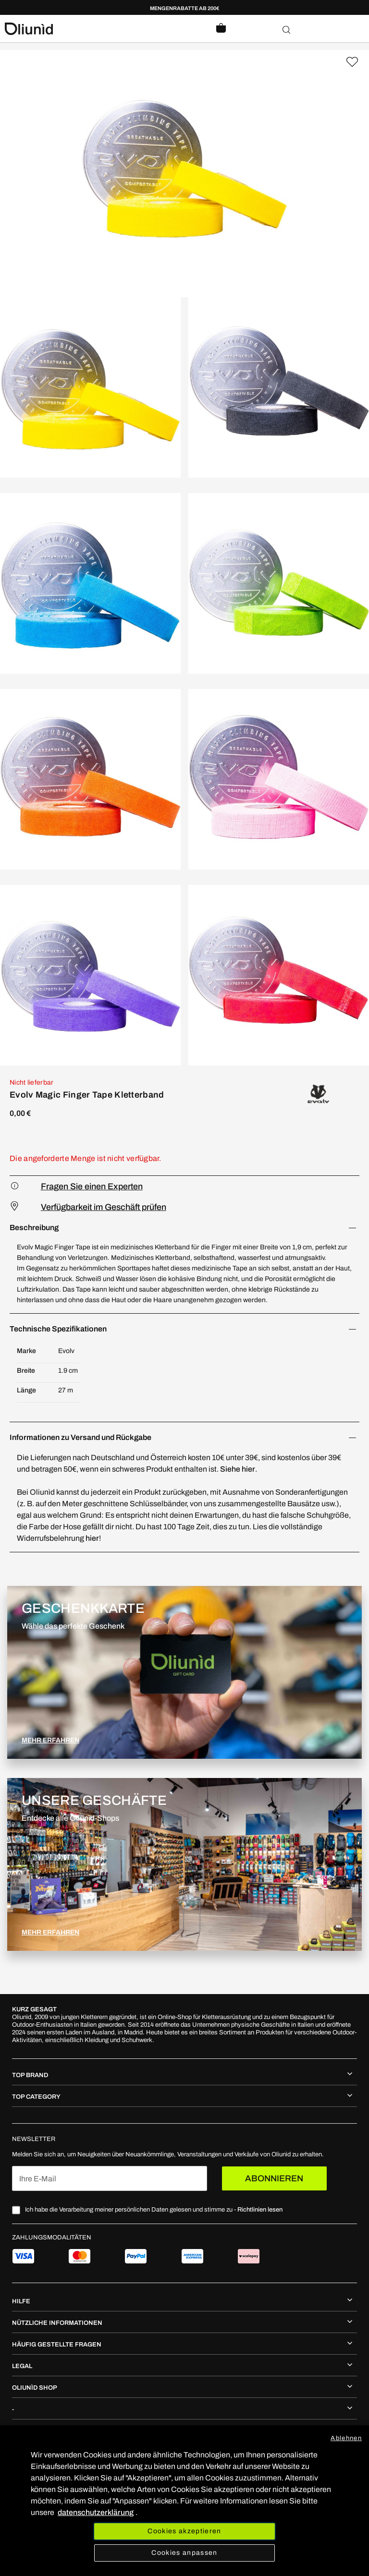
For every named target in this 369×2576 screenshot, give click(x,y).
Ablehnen (346, 2438)
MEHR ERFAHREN (50, 1740)
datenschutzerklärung (96, 2512)
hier (92, 1538)
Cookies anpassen (184, 2552)
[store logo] (94, 29)
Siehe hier (237, 1469)
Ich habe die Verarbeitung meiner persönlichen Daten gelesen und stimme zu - (154, 2209)
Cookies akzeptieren (184, 2531)
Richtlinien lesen (260, 2209)
